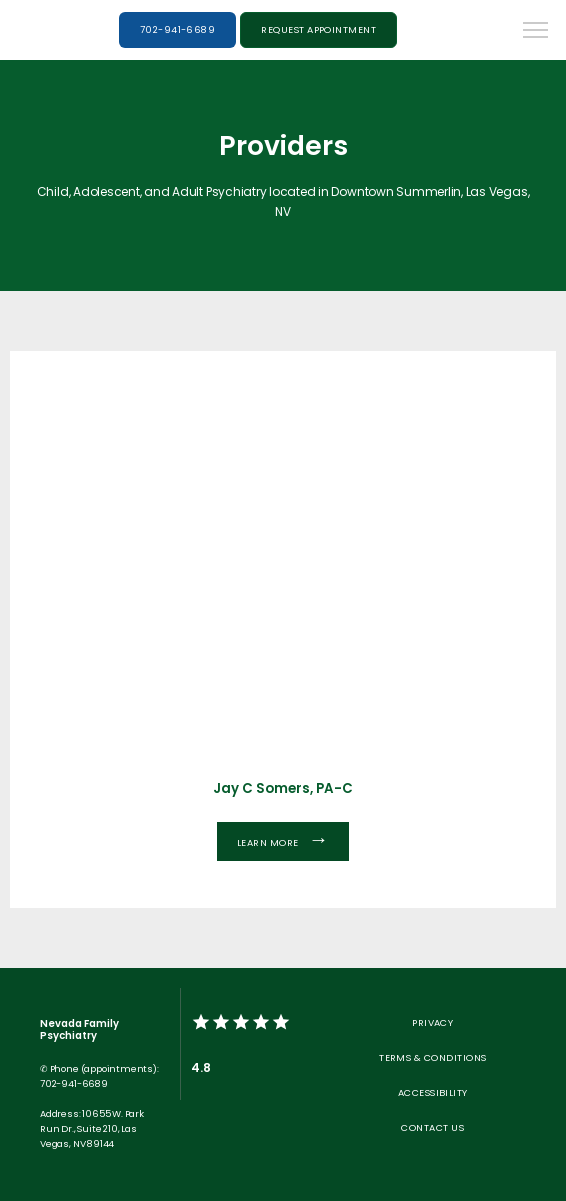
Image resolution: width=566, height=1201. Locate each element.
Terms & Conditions (432, 1057)
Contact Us (432, 1127)
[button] (536, 32)
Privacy (432, 1022)
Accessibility (433, 1092)
